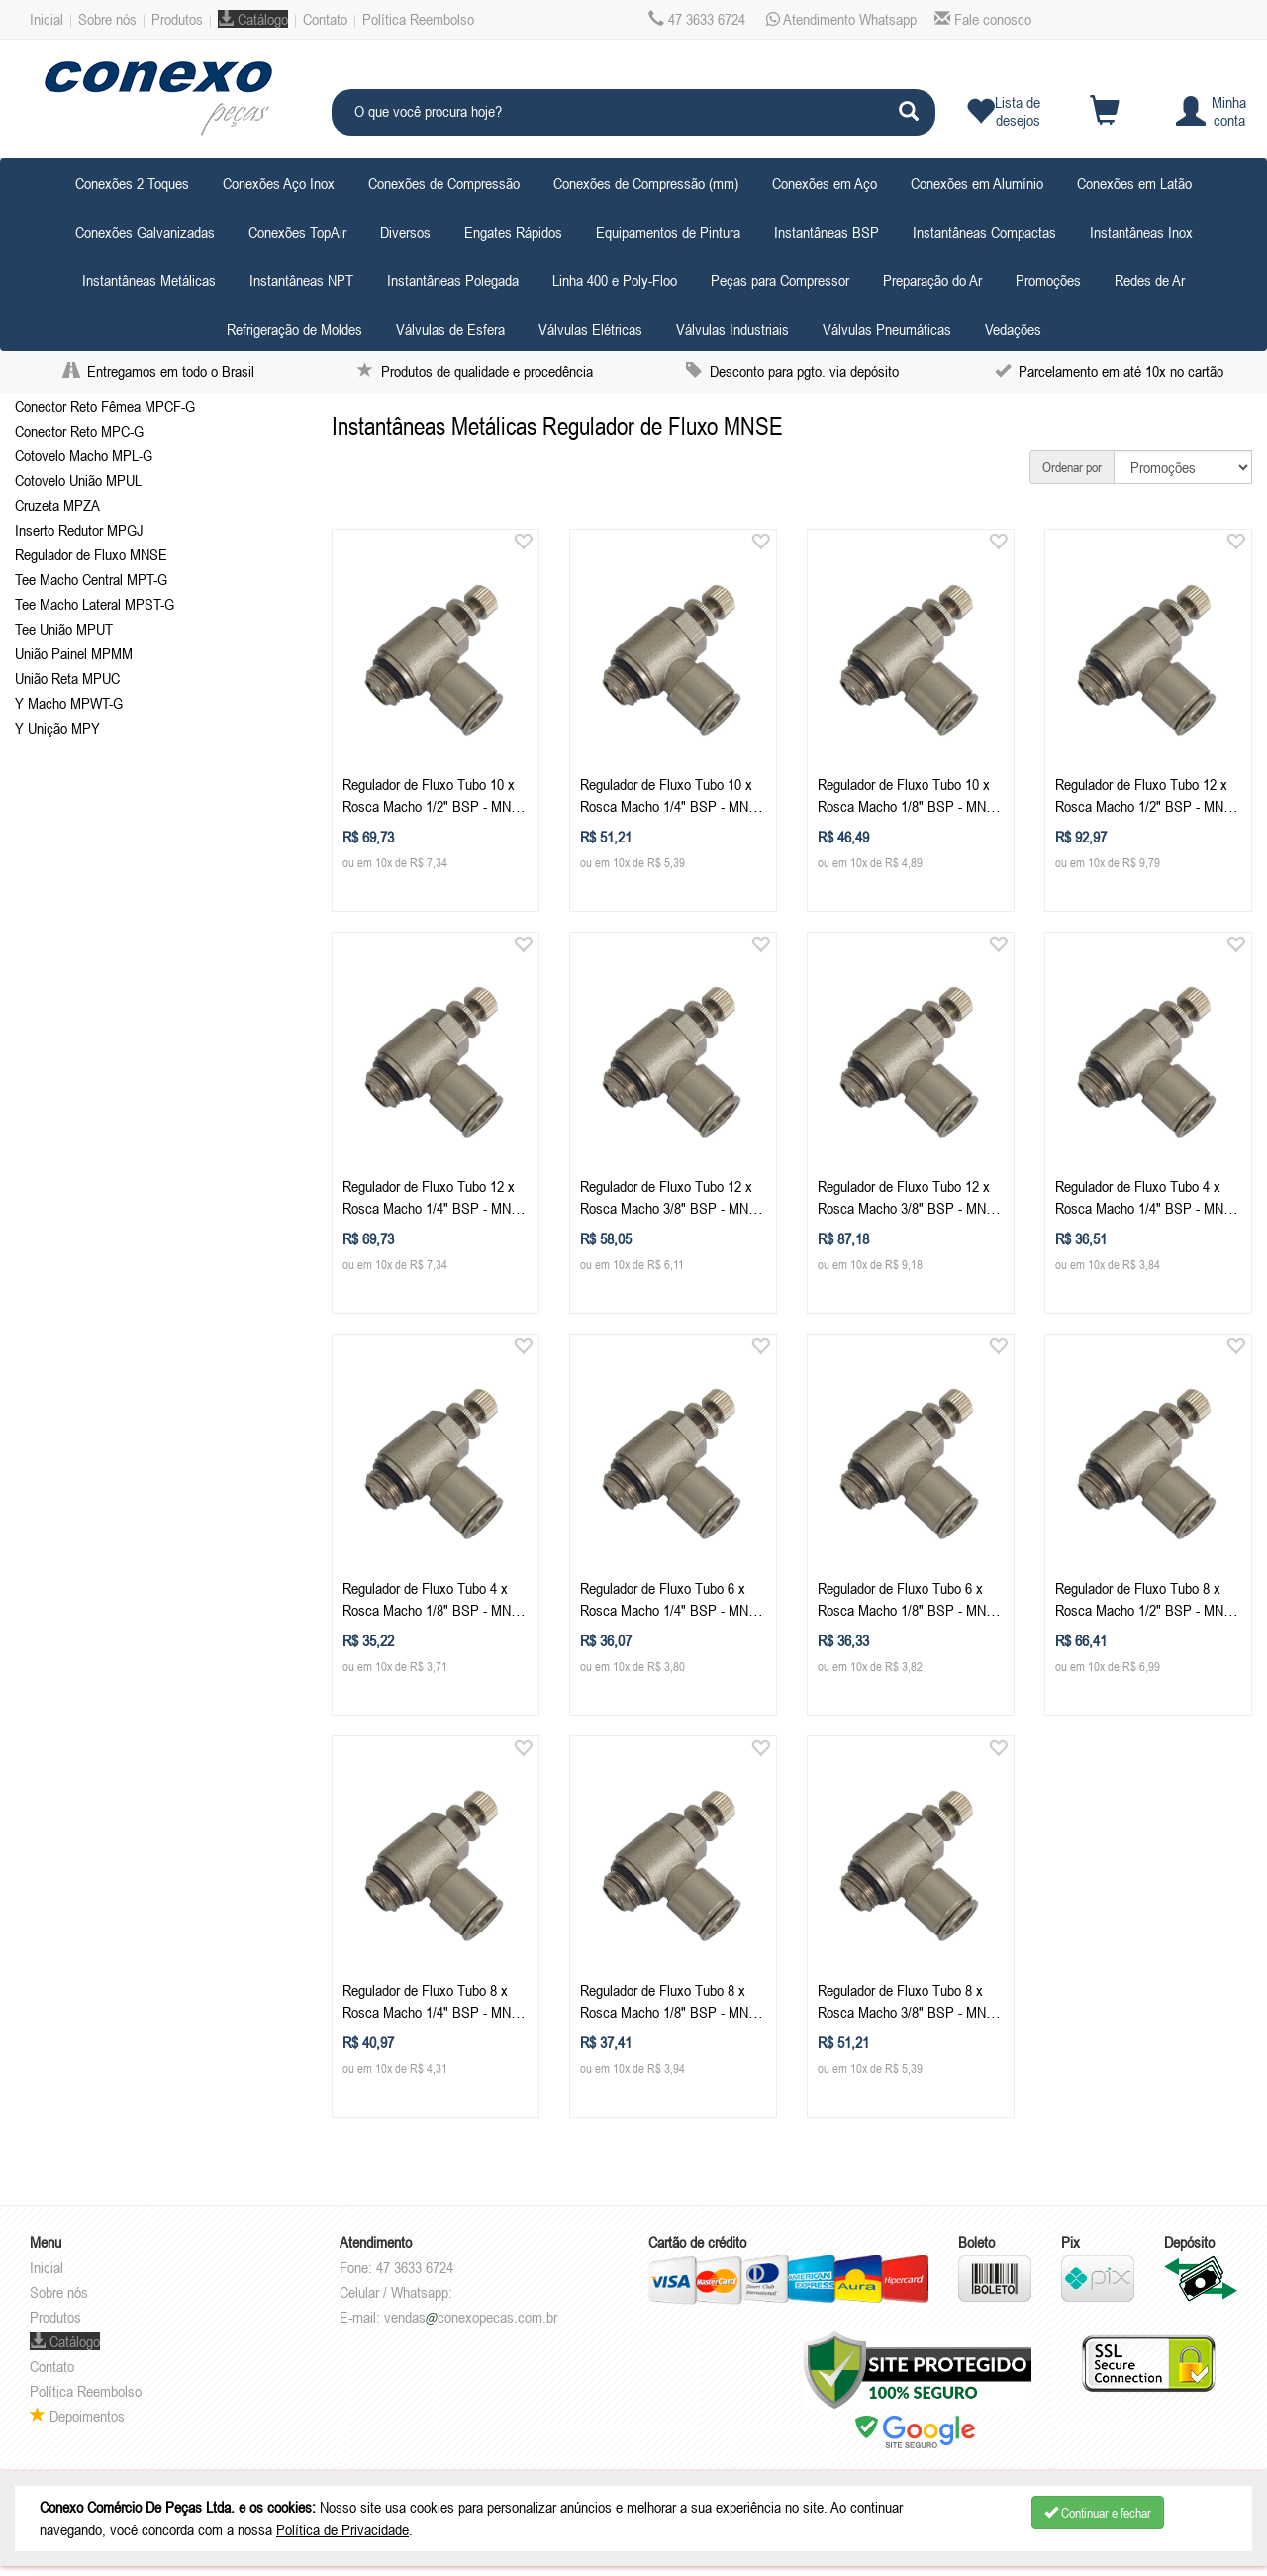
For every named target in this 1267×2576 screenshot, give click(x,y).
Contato (325, 19)
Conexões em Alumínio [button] (977, 183)
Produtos (177, 19)
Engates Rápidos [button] (513, 232)
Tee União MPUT (64, 629)
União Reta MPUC (67, 678)
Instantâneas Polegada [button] (453, 280)
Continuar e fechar (1097, 2513)
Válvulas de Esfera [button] (450, 329)
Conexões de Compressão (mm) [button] (645, 183)
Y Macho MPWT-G (69, 703)
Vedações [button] (1013, 329)
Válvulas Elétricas (590, 329)
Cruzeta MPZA (57, 505)
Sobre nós (107, 19)
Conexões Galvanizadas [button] (145, 232)
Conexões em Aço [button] (824, 183)
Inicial (46, 19)
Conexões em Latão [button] (1134, 183)
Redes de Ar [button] (1150, 280)
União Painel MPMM (74, 653)
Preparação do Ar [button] (932, 280)
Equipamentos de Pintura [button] (668, 232)
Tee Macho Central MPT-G (91, 579)
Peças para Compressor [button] (780, 280)
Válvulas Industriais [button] (732, 329)
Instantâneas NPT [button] (301, 280)
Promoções (1048, 280)
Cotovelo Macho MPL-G (83, 455)
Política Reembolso (418, 19)
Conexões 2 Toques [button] (132, 183)
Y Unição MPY (57, 728)
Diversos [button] (405, 232)
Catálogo (253, 19)
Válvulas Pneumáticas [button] (887, 329)
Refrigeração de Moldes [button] (294, 329)
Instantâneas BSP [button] (826, 232)
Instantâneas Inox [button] (1141, 232)
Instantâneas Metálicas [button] (149, 280)
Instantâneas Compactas (984, 232)
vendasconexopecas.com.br (470, 2317)
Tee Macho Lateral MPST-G (94, 604)
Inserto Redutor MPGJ (79, 530)
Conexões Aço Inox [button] (279, 183)
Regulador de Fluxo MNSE (91, 554)
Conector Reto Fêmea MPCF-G (105, 406)
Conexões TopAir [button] (297, 232)
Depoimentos (77, 2416)
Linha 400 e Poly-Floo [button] (614, 280)
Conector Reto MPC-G (79, 431)
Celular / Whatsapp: (396, 2292)
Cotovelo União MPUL (78, 480)
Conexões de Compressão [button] (444, 183)
